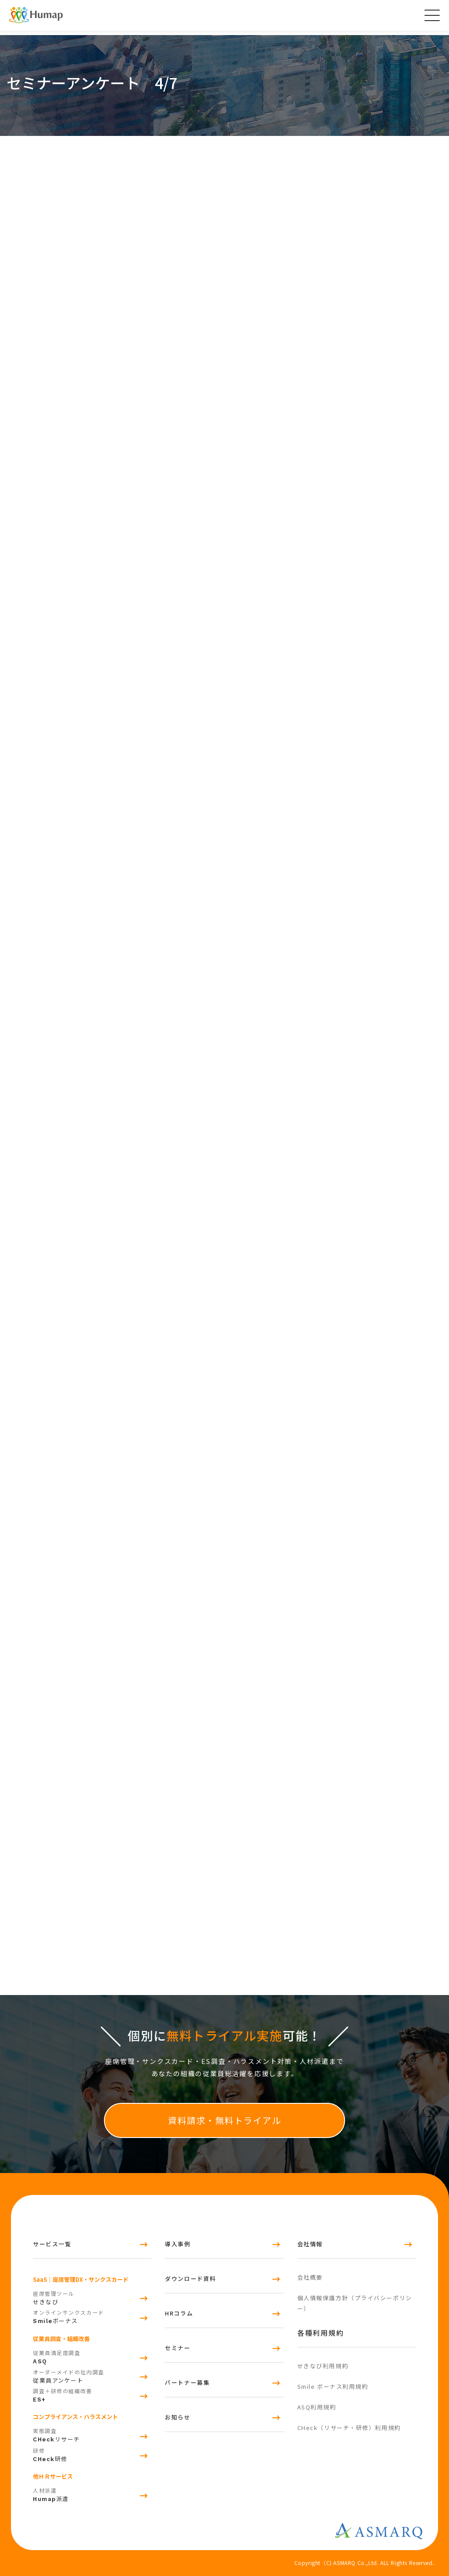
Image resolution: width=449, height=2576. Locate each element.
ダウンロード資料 (190, 2278)
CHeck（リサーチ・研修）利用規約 (349, 2427)
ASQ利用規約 (316, 2407)
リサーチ (92, 2434)
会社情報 (310, 2244)
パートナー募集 (187, 2382)
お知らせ (177, 2417)
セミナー (177, 2348)
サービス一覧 (52, 2244)
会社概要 (310, 2277)
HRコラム (179, 2313)
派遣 (92, 2493)
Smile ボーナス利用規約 (332, 2386)
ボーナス (92, 2315)
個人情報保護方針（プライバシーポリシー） (354, 2303)
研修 (92, 2453)
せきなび (92, 2296)
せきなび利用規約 (322, 2366)
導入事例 (177, 2244)
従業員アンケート (92, 2375)
